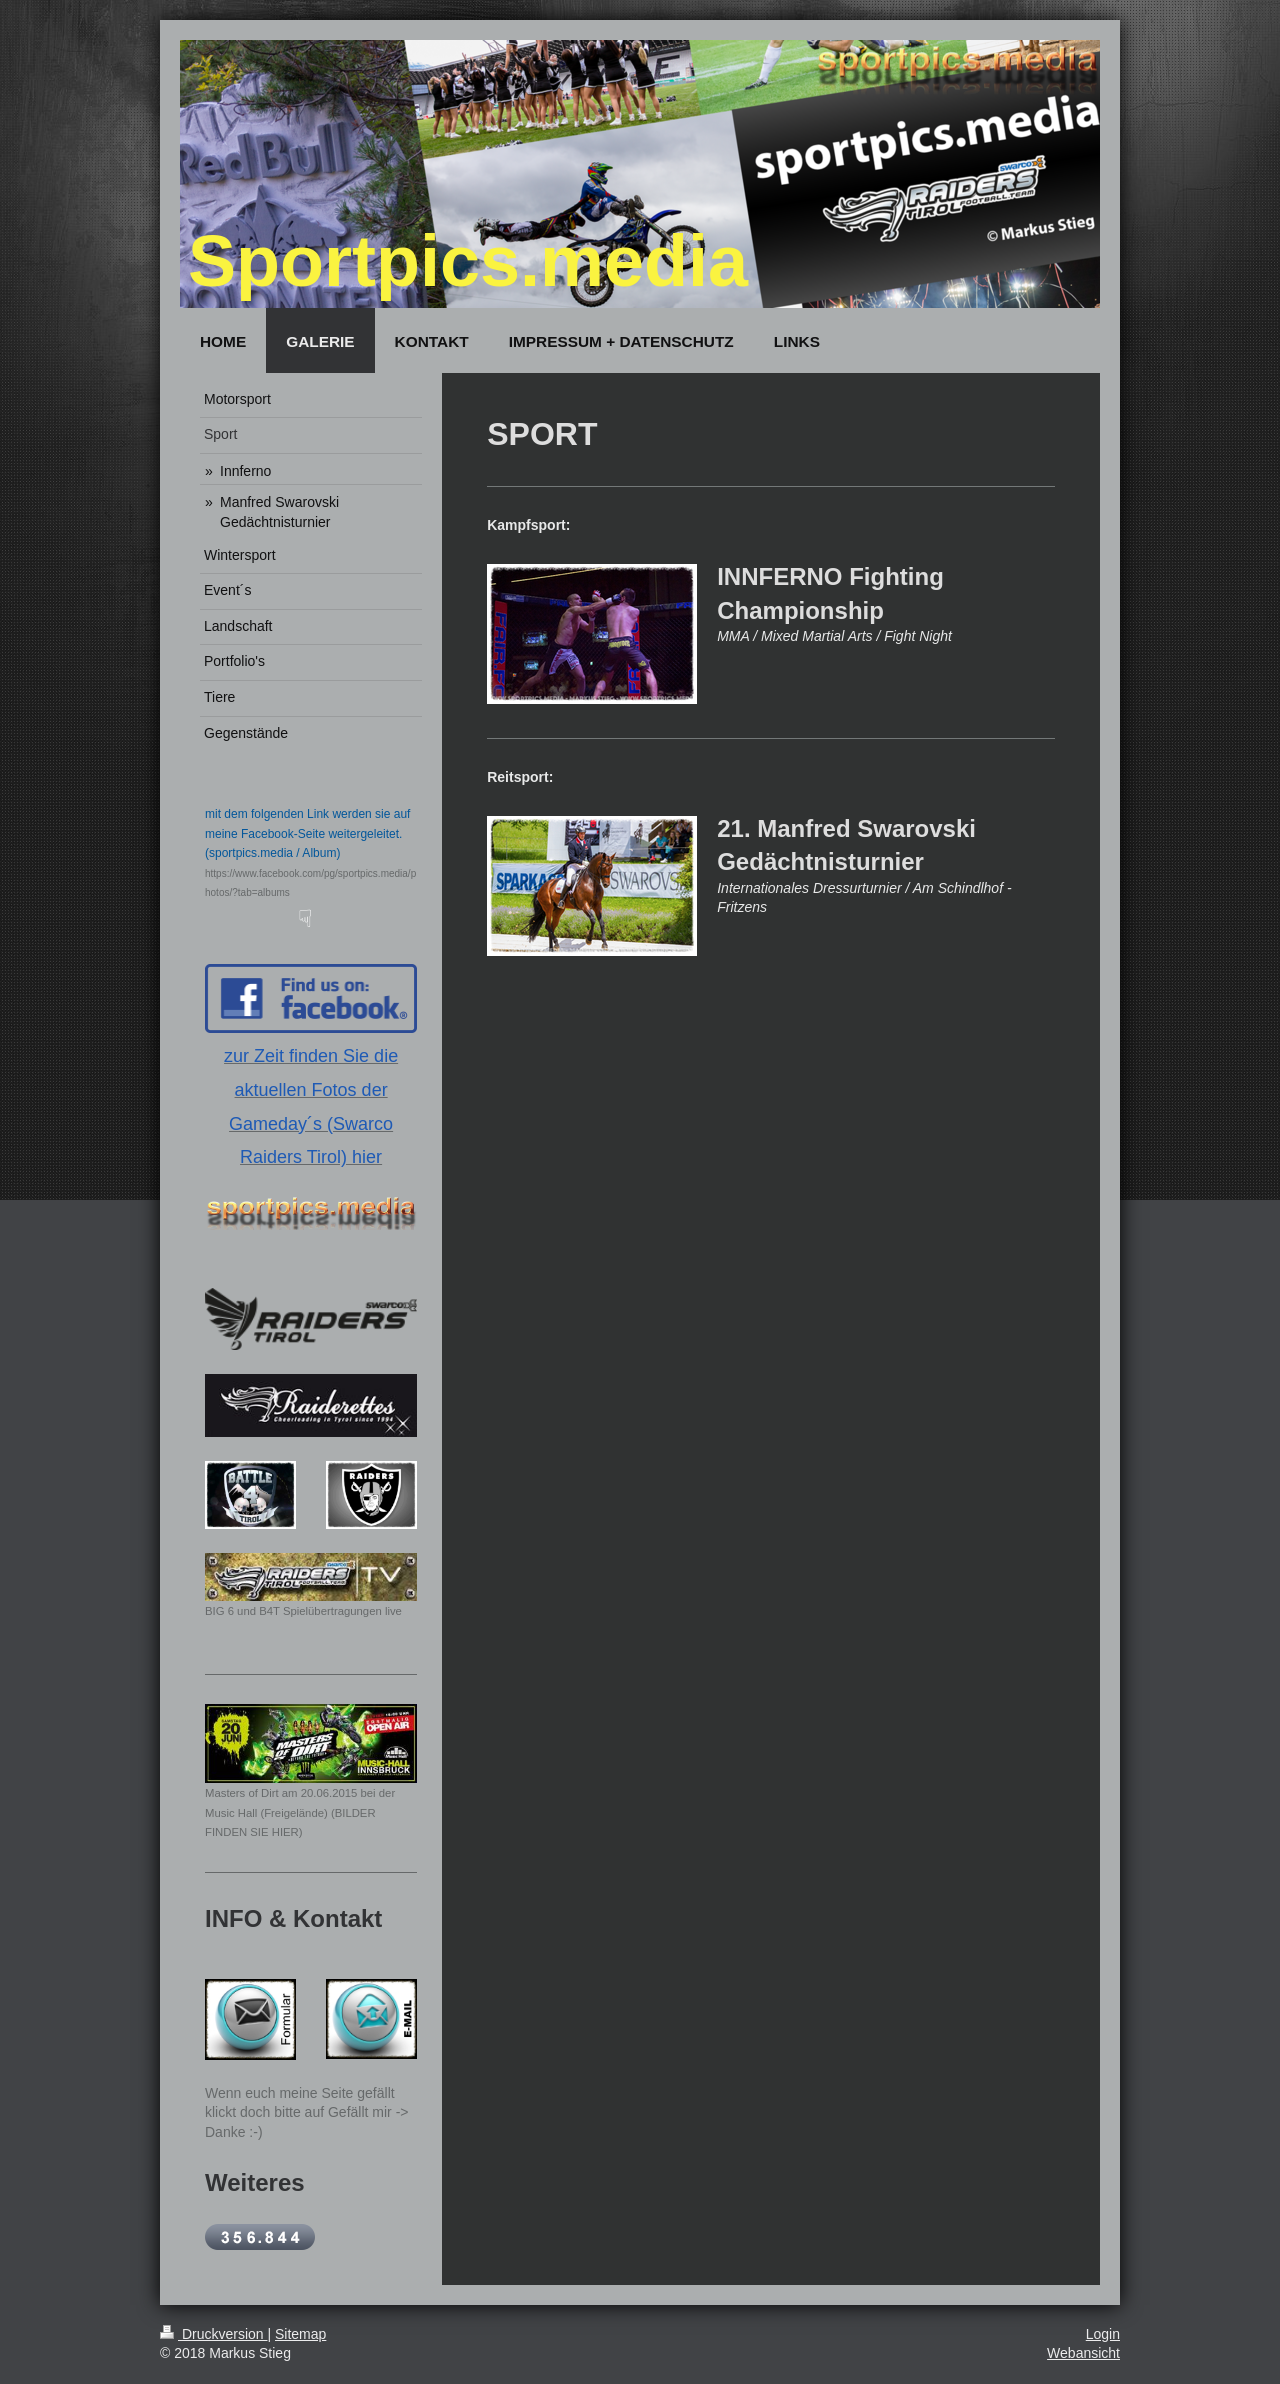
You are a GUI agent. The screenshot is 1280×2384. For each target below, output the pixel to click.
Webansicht (1083, 2353)
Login (1103, 2334)
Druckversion (213, 2334)
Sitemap (300, 2334)
